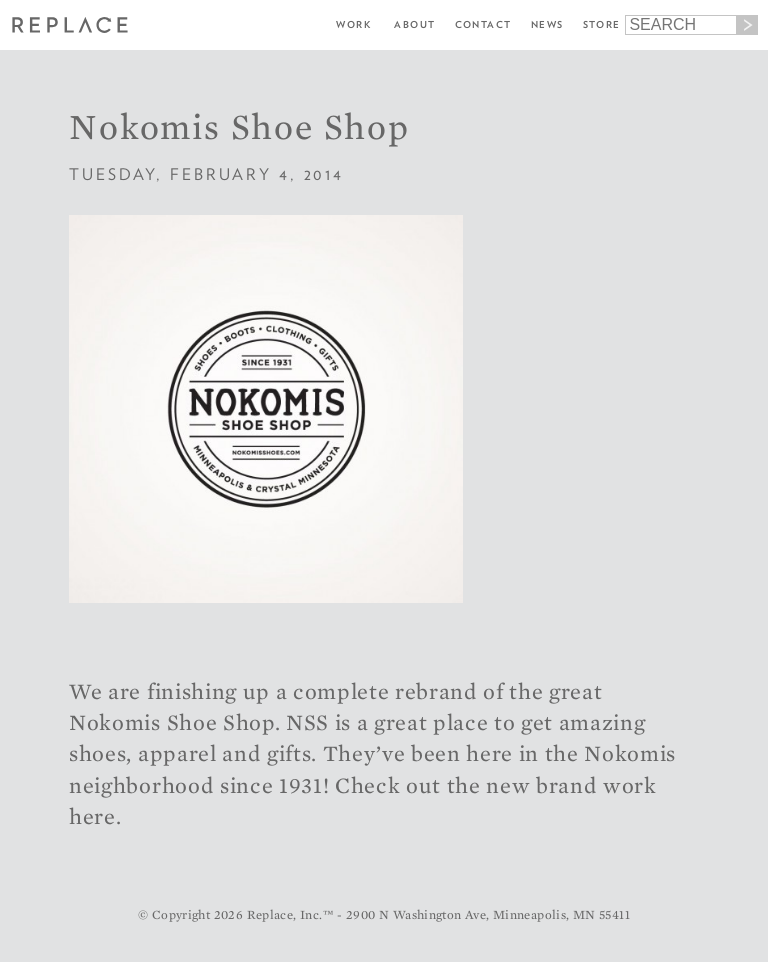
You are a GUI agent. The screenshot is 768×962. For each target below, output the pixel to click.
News (547, 24)
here (92, 815)
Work (353, 24)
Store (602, 24)
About (414, 24)
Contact (483, 24)
